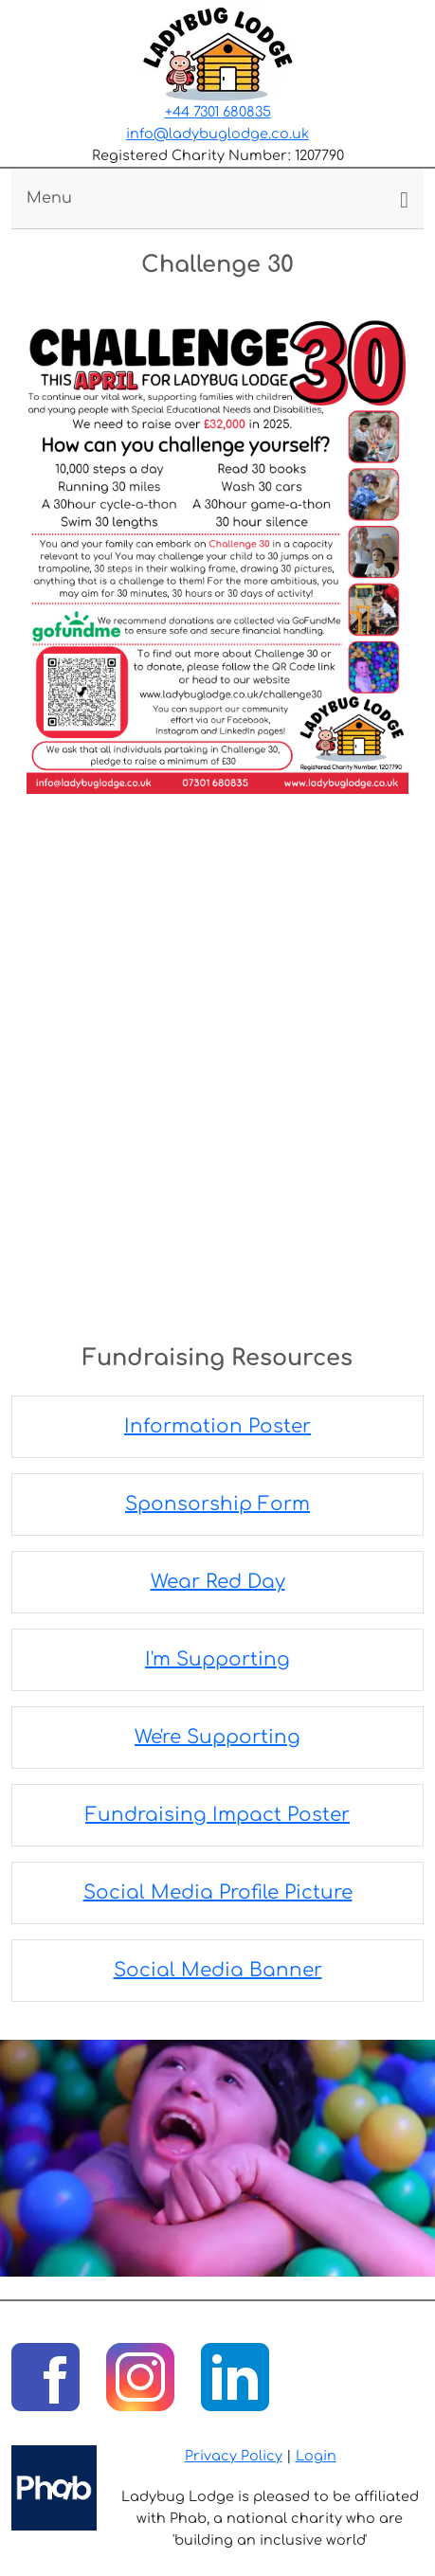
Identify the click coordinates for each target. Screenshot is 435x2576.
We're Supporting (217, 1737)
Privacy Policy (233, 2455)
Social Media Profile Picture (218, 1892)
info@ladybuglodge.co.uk (217, 133)
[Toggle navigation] (217, 198)
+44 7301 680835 (218, 111)
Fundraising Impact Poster (217, 1815)
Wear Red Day (218, 1582)
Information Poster (217, 1426)
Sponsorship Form (217, 1504)
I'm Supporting (217, 1659)
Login (316, 2455)
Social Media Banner (218, 1970)
